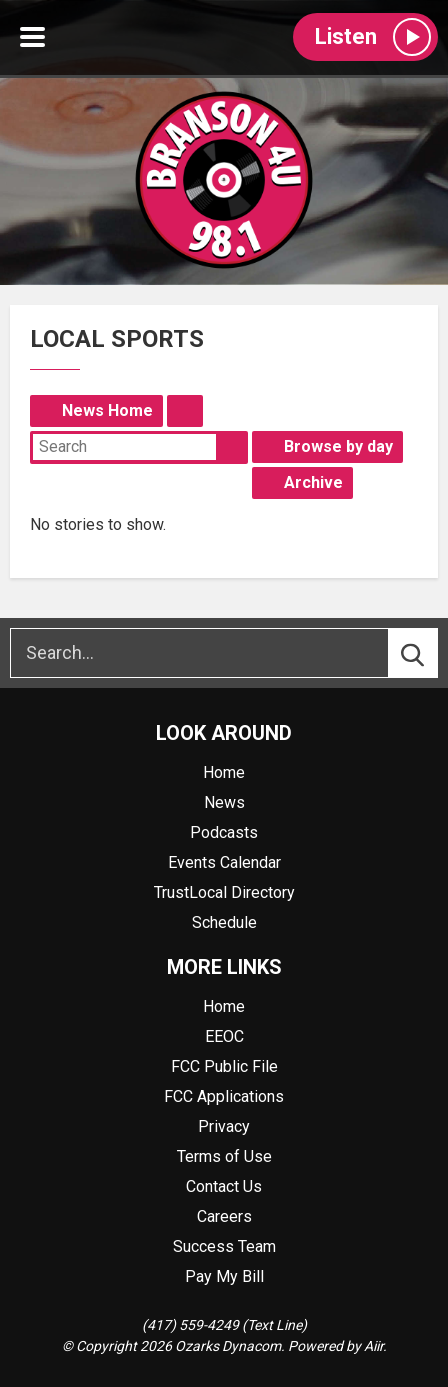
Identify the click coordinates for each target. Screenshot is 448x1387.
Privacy (224, 1126)
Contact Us (224, 1186)
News (224, 802)
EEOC (224, 1036)
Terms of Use (224, 1156)
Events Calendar (224, 862)
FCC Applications (224, 1096)
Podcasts (224, 832)
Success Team (224, 1246)
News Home (107, 410)
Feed (185, 411)
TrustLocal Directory (224, 892)
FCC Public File (224, 1066)
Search (232, 447)
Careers (224, 1216)
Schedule (224, 922)
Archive (313, 482)
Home (224, 772)
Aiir (373, 1346)
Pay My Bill (224, 1276)
